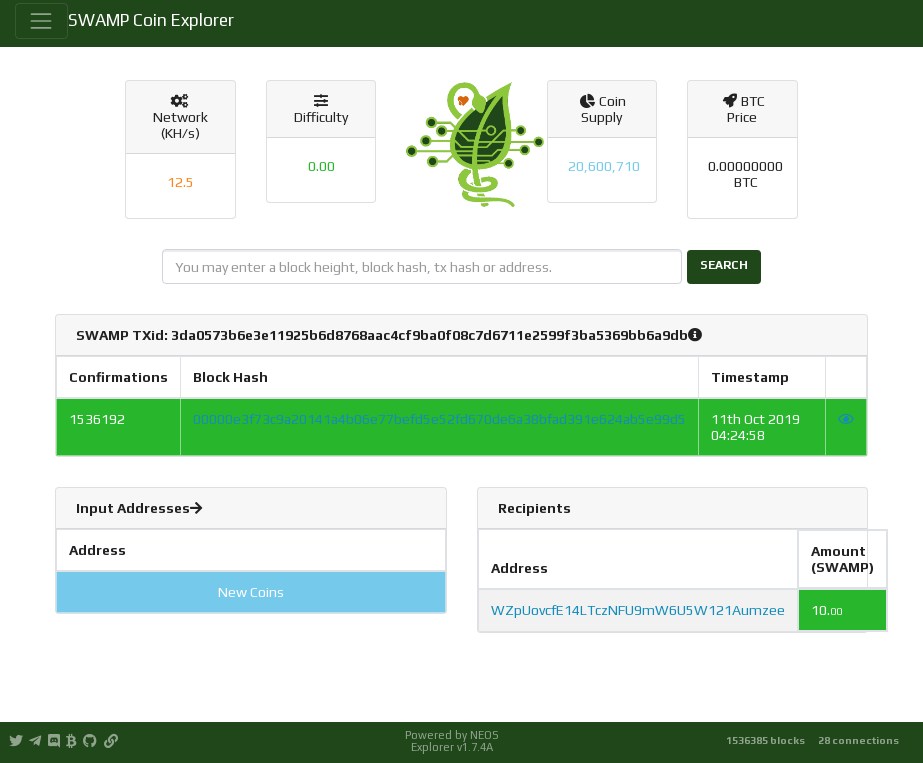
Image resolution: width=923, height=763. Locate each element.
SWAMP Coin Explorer (151, 20)
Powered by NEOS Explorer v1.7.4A (452, 741)
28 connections (858, 740)
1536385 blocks (765, 740)
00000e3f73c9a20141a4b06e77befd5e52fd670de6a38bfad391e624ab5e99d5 (439, 419)
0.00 (321, 166)
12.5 (180, 182)
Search (724, 265)
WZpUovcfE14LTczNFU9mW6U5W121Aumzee (638, 610)
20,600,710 (604, 166)
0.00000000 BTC (745, 174)
